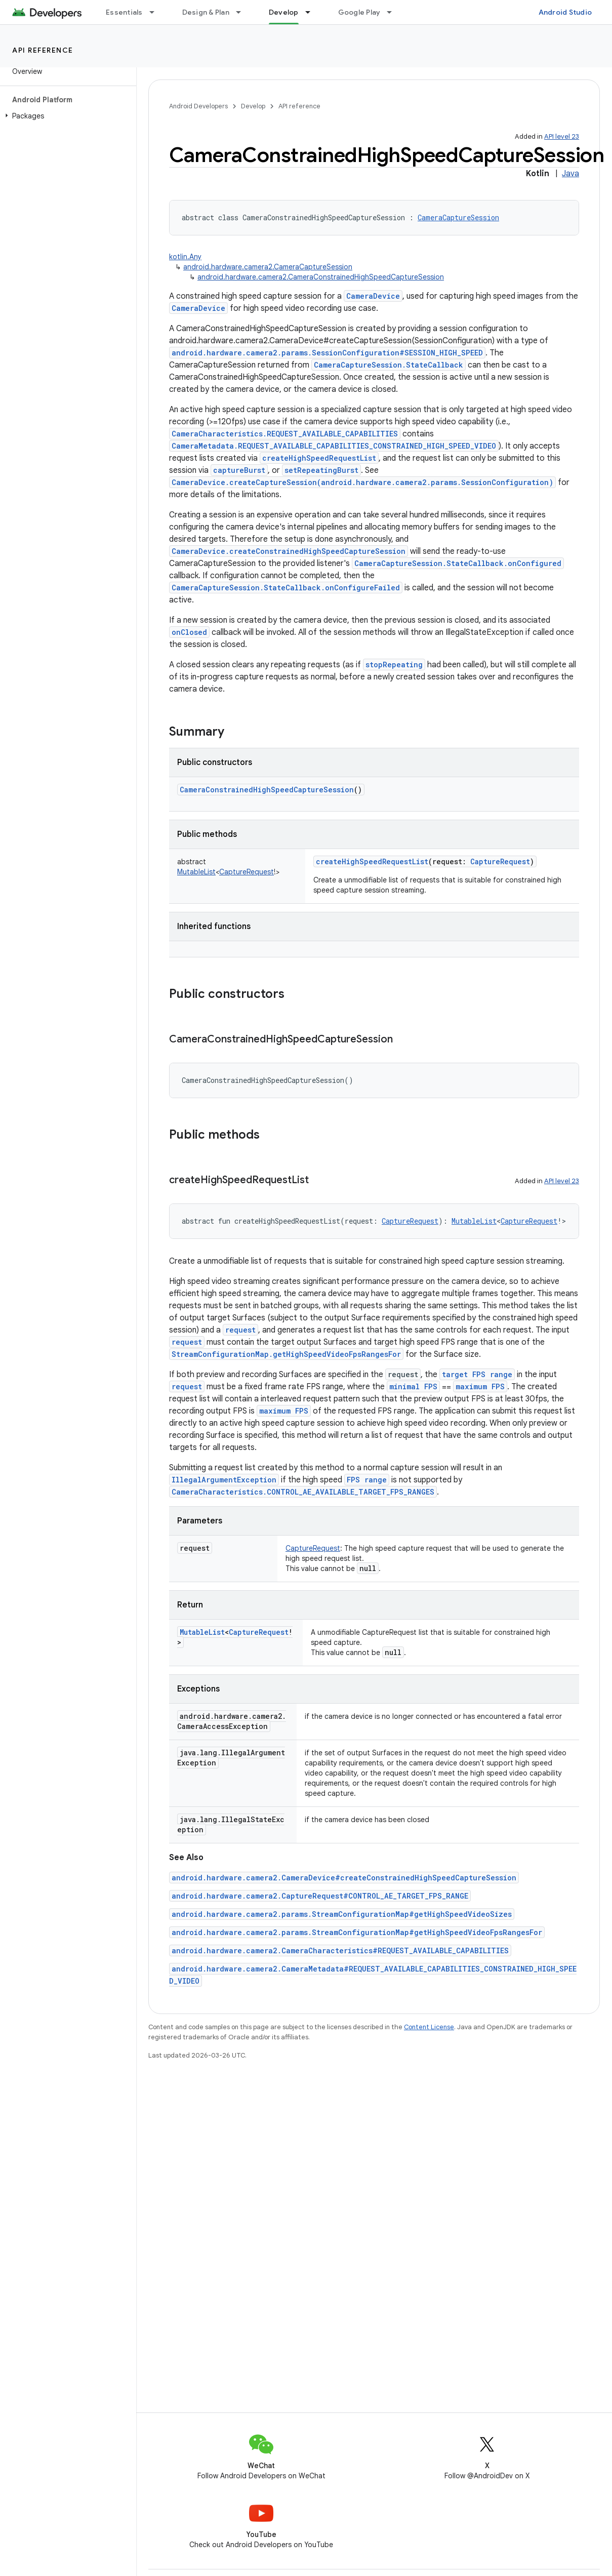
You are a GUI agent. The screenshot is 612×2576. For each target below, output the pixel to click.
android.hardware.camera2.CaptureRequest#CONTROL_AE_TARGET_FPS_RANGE (320, 1896)
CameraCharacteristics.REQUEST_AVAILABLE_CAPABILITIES (285, 433)
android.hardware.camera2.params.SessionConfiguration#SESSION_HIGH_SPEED (327, 352)
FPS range (367, 1479)
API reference (42, 50)
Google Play (359, 12)
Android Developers (198, 106)
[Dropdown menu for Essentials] (156, 12)
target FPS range (477, 1374)
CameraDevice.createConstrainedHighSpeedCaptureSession (288, 551)
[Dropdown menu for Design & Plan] (243, 12)
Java (570, 174)
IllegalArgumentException (224, 1479)
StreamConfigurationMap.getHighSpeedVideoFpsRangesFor (286, 1354)
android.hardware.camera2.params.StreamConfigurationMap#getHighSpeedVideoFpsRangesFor (357, 1932)
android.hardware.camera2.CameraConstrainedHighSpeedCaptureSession (320, 276)
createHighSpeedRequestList (319, 458)
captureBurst (239, 470)
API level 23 (561, 136)
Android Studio (565, 12)
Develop (253, 106)
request (240, 1330)
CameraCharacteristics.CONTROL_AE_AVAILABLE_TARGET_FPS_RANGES (303, 1492)
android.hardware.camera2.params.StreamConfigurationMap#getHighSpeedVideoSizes (342, 1914)
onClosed (189, 632)
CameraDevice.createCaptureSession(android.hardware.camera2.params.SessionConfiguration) (362, 482)
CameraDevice (373, 296)
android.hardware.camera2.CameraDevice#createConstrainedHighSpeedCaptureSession (344, 1877)
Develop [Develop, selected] (284, 12)
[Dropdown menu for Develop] (312, 12)
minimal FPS (413, 1386)
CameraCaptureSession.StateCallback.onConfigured (457, 563)
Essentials (124, 12)
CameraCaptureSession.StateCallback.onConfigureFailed (286, 587)
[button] (66, 116)
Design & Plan (205, 12)
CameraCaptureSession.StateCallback (388, 365)
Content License (429, 2027)
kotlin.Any (185, 256)
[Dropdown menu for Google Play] (393, 12)
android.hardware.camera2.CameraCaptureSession (267, 266)
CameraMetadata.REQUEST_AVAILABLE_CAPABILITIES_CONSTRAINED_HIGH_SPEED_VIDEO (334, 446)
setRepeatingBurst (321, 470)
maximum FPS (480, 1386)
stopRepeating (394, 664)
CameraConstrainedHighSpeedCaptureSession (267, 789)
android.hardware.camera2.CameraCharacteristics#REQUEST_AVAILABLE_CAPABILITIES (340, 1950)
